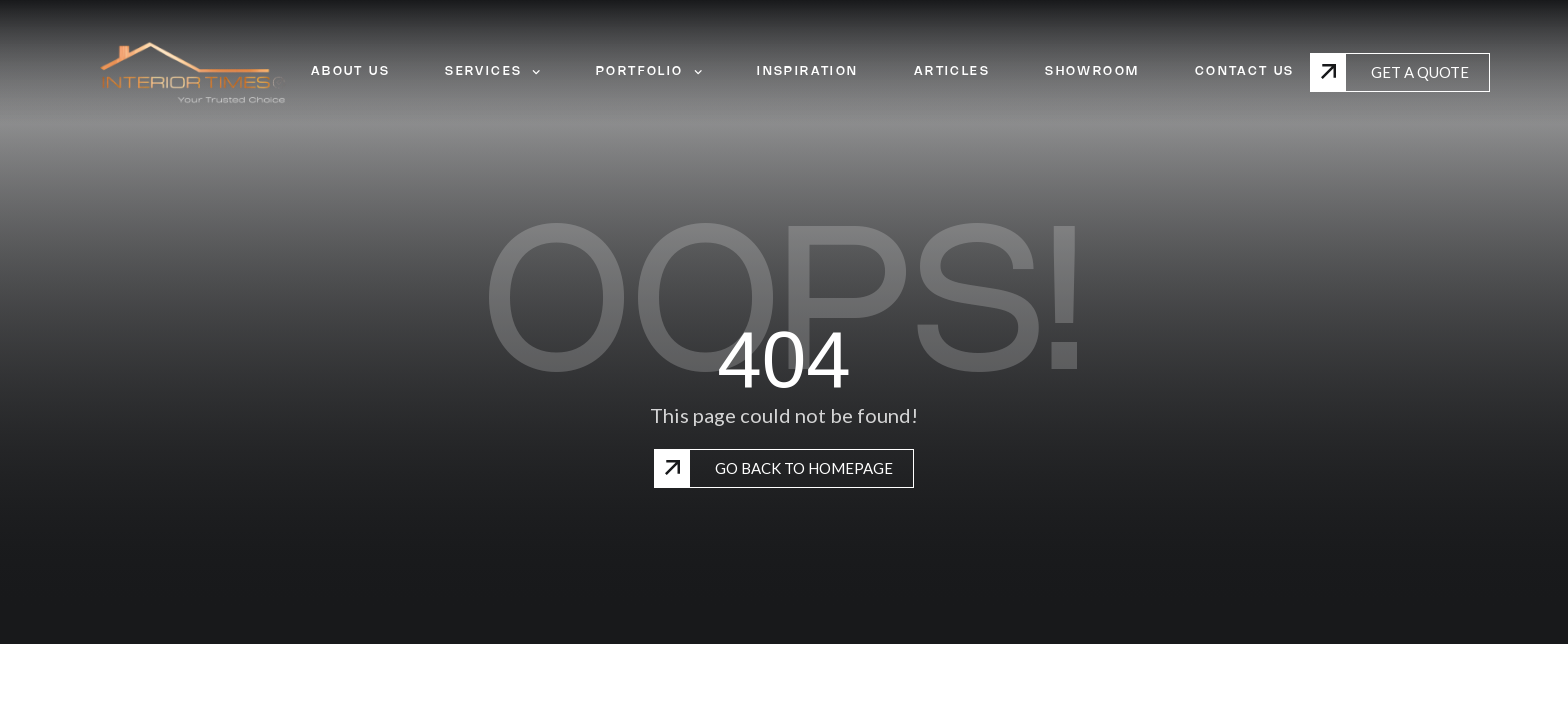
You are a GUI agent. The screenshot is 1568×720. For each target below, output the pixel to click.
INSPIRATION (807, 71)
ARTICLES (952, 71)
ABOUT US (350, 71)
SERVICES (493, 72)
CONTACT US (1245, 71)
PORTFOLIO (649, 72)
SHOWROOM (1092, 71)
